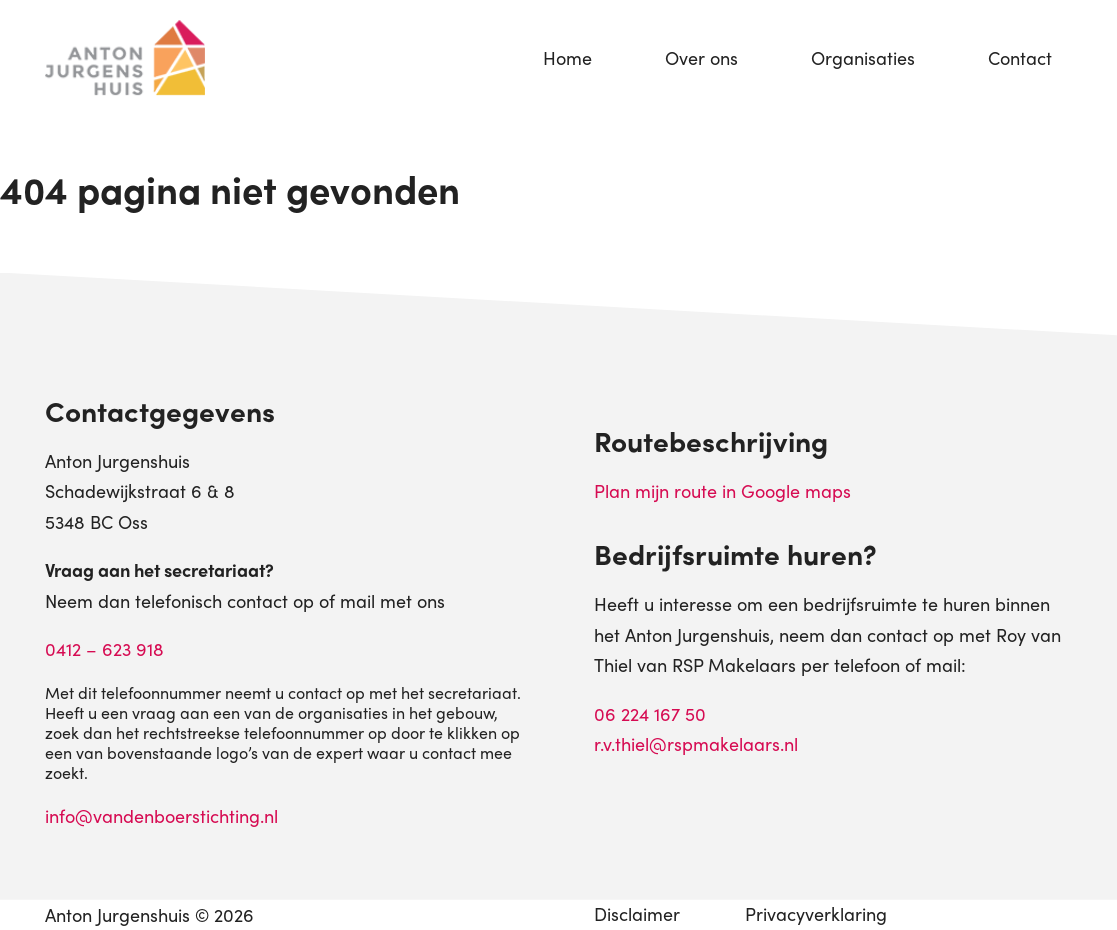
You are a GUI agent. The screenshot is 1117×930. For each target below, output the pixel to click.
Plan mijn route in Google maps (722, 490)
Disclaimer (637, 913)
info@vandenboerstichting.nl (161, 815)
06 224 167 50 (650, 713)
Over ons (701, 57)
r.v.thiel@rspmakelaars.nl (696, 743)
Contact (1020, 57)
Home (567, 57)
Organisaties (863, 57)
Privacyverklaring (816, 913)
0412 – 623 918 (104, 648)
